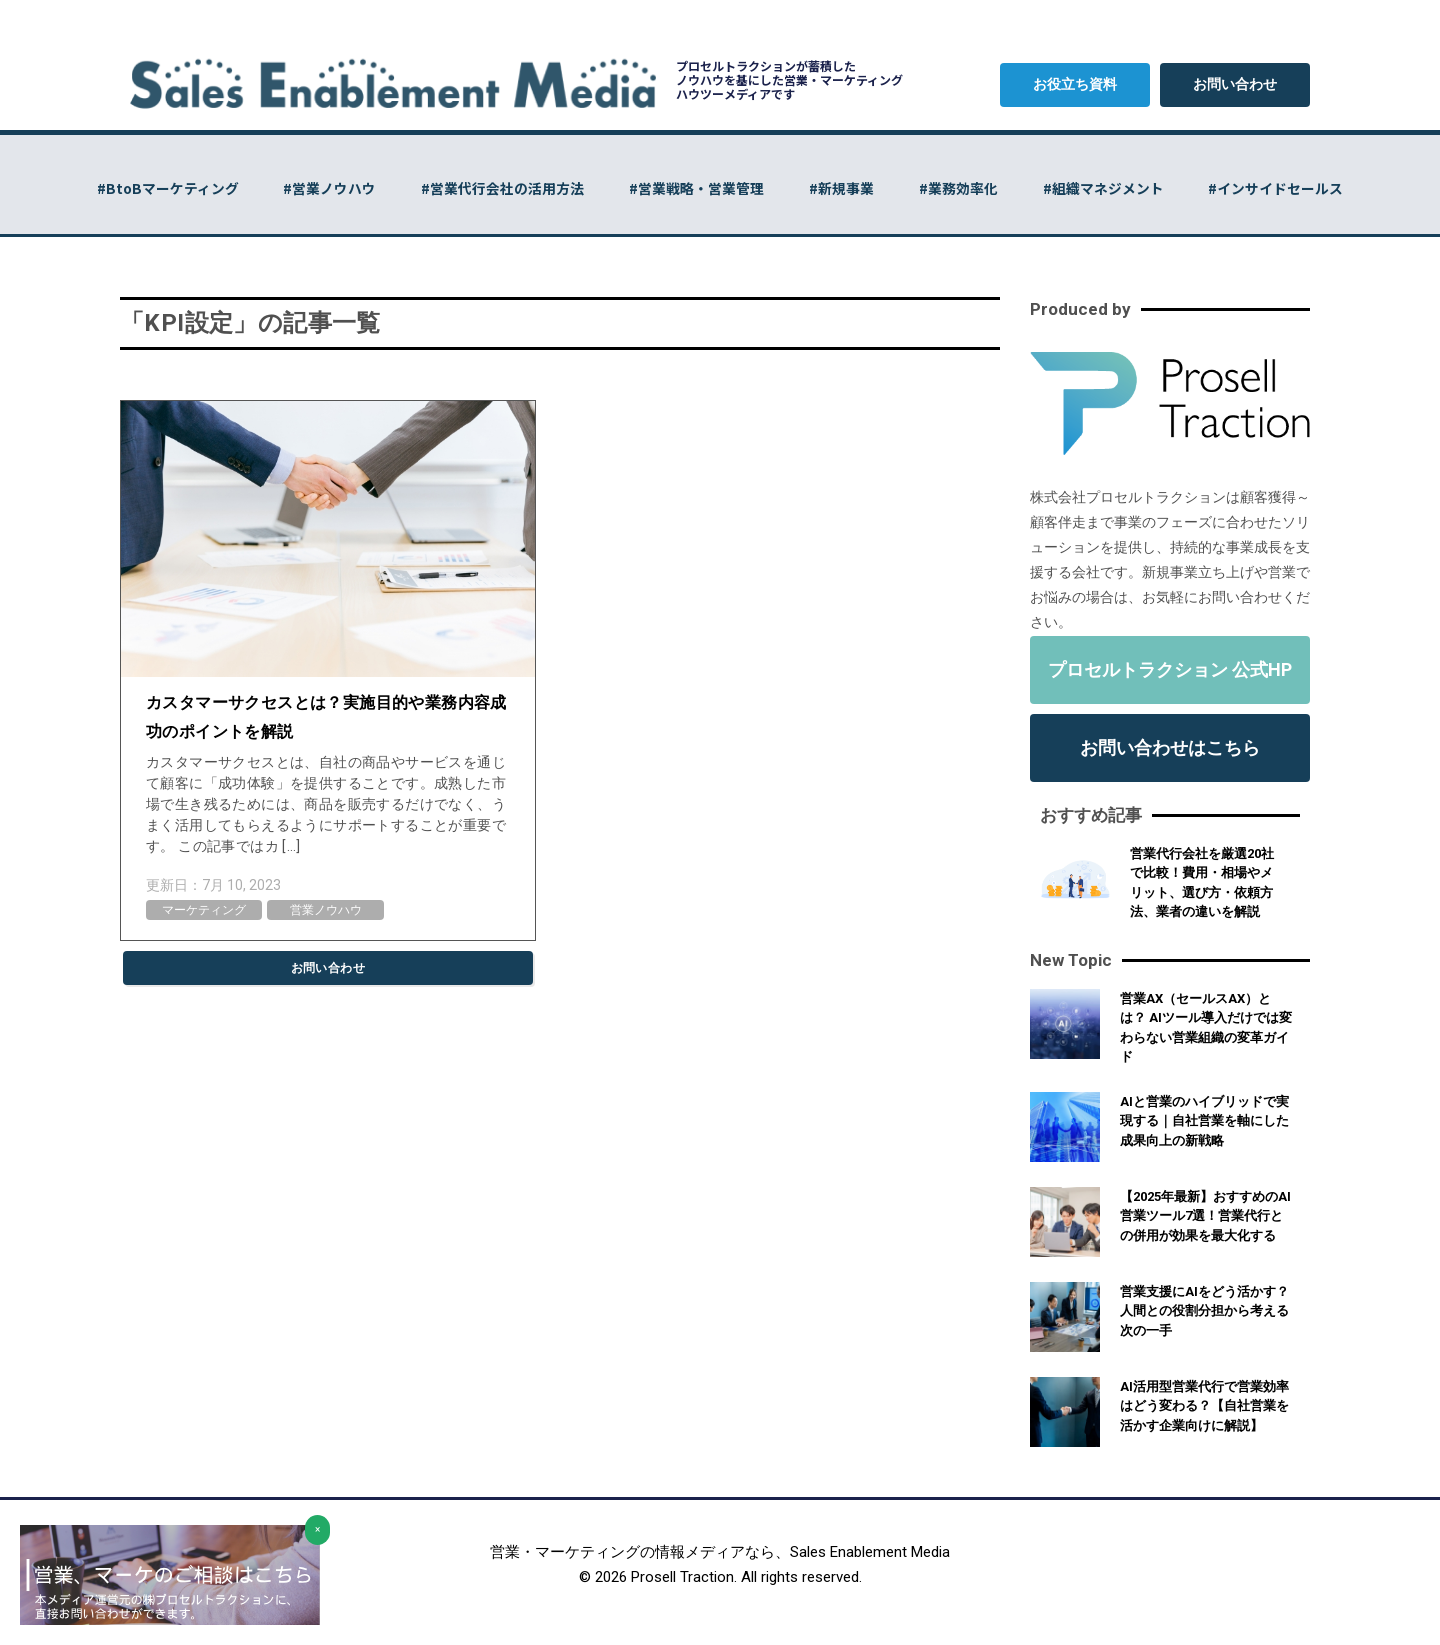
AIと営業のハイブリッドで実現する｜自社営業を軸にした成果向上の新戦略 (1204, 1121)
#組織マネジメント (1116, 188)
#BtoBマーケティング (150, 188)
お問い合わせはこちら (1170, 747)
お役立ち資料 (1075, 84)
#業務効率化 (966, 188)
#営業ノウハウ (317, 188)
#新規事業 (844, 188)
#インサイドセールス (1294, 188)
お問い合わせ (1235, 84)
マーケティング (204, 910)
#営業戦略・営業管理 (694, 188)
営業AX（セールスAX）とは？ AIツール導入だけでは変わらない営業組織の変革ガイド (1206, 1028)
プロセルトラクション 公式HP (1170, 669)
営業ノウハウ (326, 910)
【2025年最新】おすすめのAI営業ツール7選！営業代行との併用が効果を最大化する (1205, 1216)
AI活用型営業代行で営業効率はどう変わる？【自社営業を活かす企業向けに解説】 (1204, 1406)
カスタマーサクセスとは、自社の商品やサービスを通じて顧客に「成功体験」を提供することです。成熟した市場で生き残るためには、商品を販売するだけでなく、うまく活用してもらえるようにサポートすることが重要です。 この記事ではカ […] (326, 804)
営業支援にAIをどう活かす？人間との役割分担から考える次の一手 (1204, 1311)
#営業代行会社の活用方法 (495, 188)
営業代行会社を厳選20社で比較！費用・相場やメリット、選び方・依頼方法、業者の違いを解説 (1202, 883)
